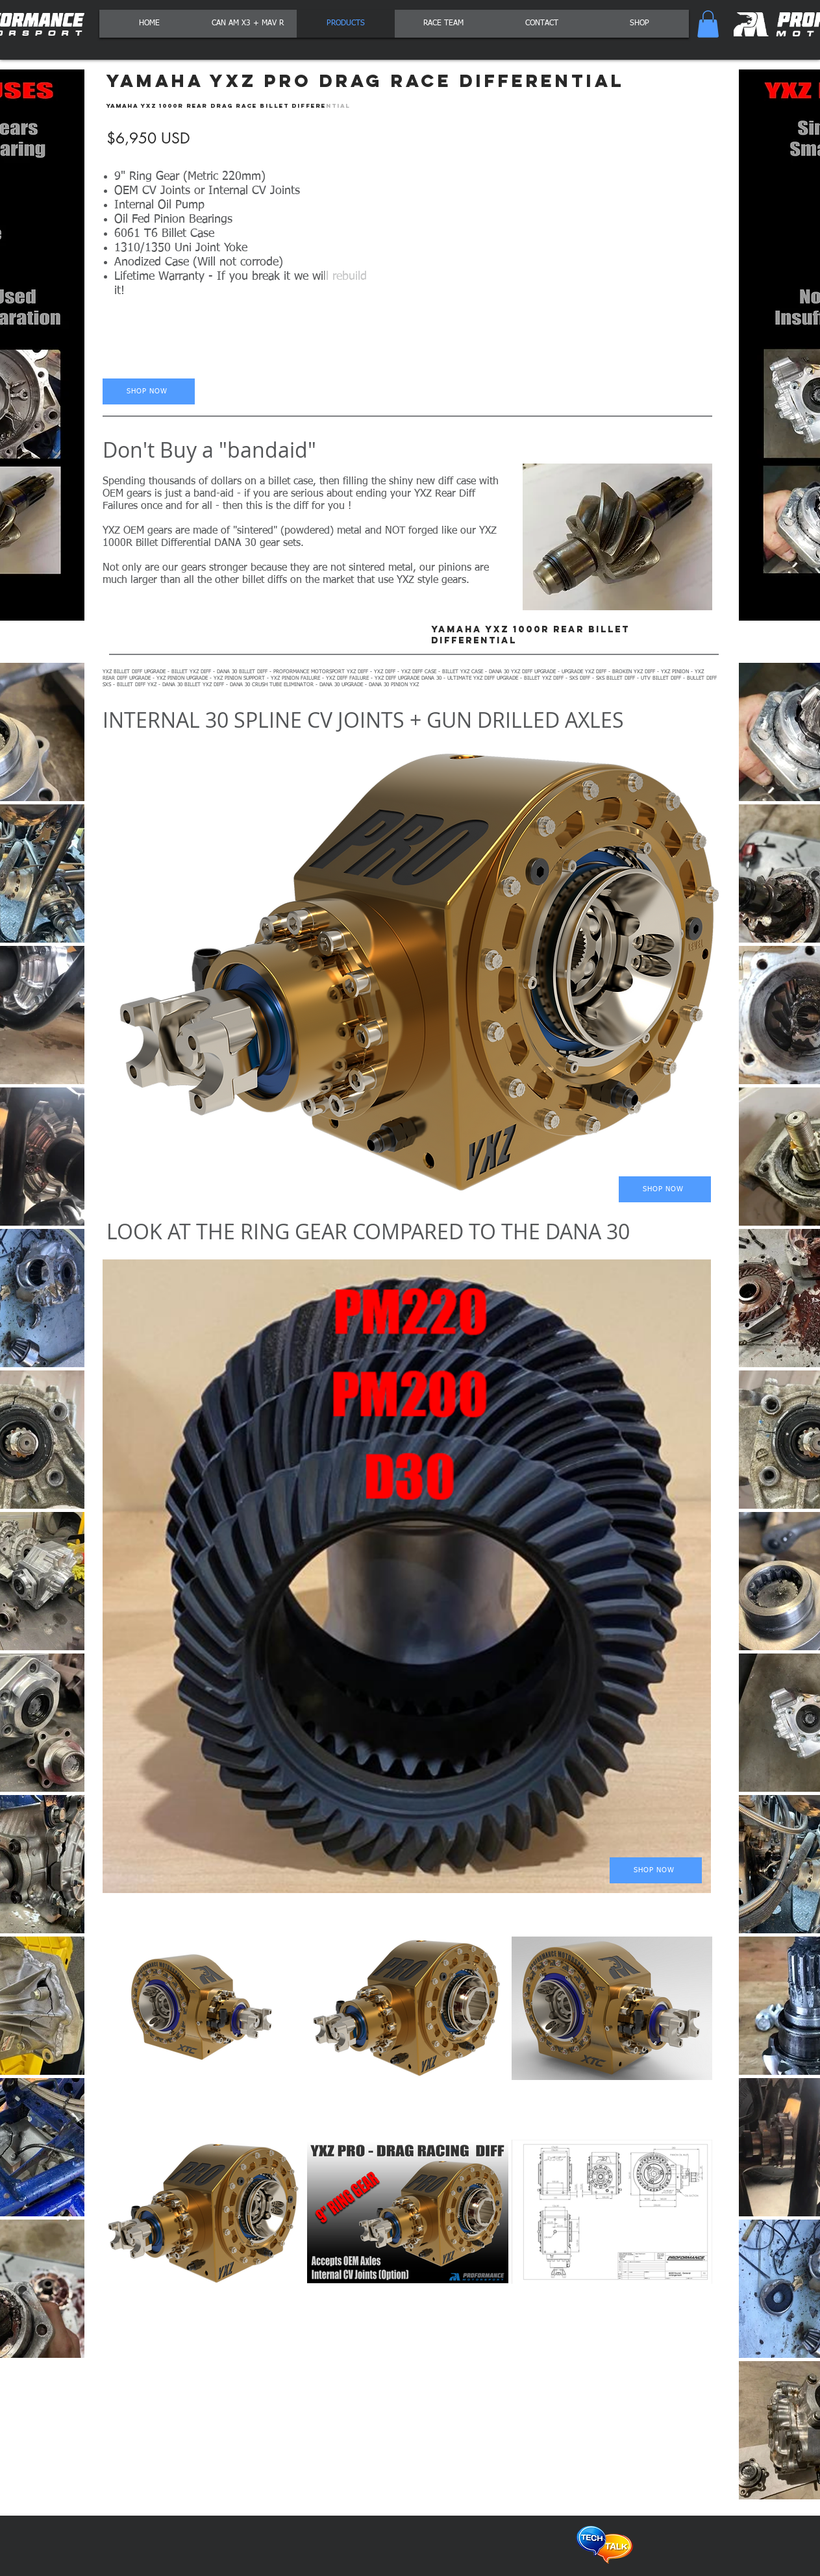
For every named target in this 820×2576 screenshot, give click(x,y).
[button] (708, 24)
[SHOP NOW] (149, 391)
